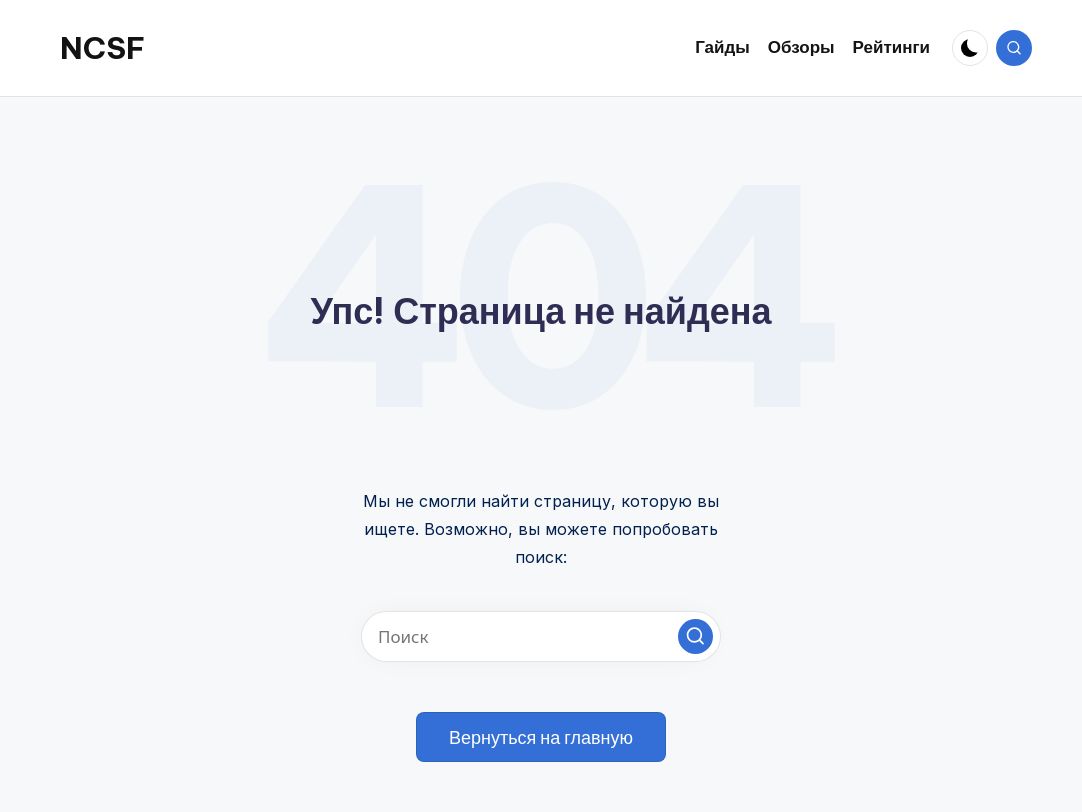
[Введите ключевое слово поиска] (541, 636)
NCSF (102, 48)
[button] (695, 636)
